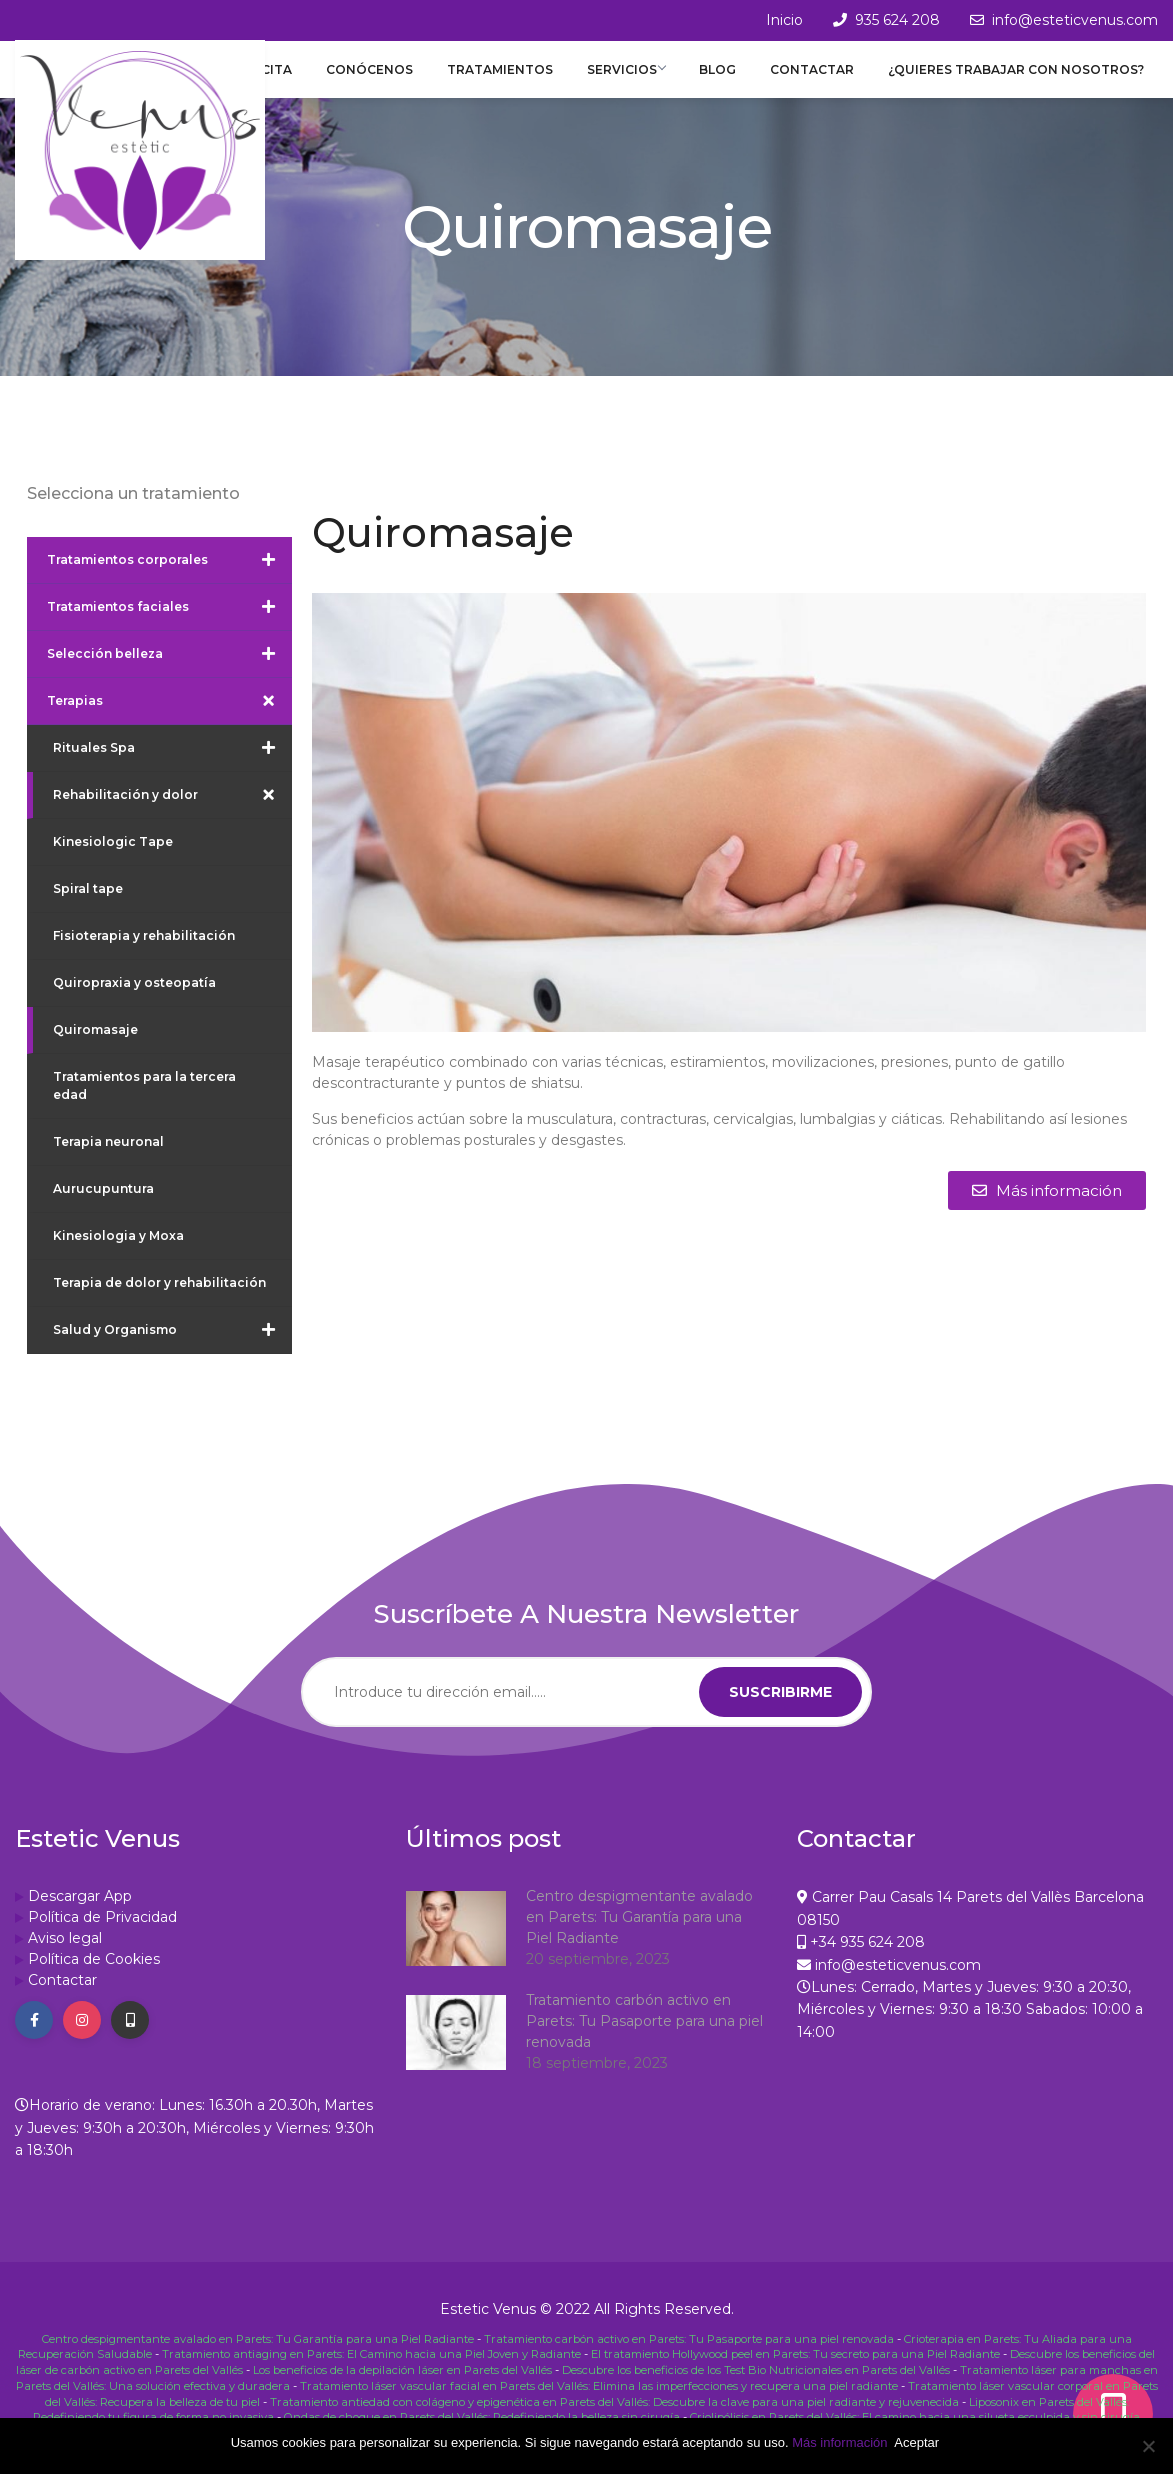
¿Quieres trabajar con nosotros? (1017, 78)
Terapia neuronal (108, 1159)
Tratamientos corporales (169, 578)
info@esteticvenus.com (1075, 20)
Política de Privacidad (102, 1935)
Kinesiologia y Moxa (118, 1253)
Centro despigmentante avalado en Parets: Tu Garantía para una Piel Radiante (639, 1935)
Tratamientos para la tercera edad (144, 1103)
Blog (732, 78)
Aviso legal (65, 1956)
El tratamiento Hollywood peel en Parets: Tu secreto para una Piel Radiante (795, 2371)
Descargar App (80, 1914)
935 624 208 (897, 20)
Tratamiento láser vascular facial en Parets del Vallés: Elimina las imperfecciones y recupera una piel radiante (599, 2399)
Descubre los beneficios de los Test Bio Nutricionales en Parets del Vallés (756, 2385)
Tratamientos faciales (169, 625)
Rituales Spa (172, 766)
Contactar (820, 78)
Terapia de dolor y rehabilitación (159, 1300)
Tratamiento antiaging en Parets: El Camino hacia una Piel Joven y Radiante (371, 2371)
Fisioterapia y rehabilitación (144, 953)
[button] (1047, 1208)
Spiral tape (88, 906)
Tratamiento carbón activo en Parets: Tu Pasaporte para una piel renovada (644, 2039)
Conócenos (401, 78)
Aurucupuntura (103, 1206)
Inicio (784, 20)
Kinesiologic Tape (113, 859)
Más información (839, 2442)
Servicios (646, 78)
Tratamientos (525, 78)
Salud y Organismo (172, 1348)
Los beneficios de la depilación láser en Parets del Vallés (402, 2385)
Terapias (169, 719)
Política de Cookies (94, 1977)
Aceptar (920, 2442)
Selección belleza (169, 672)
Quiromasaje (95, 1047)
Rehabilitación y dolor (172, 813)
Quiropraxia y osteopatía (134, 1000)
